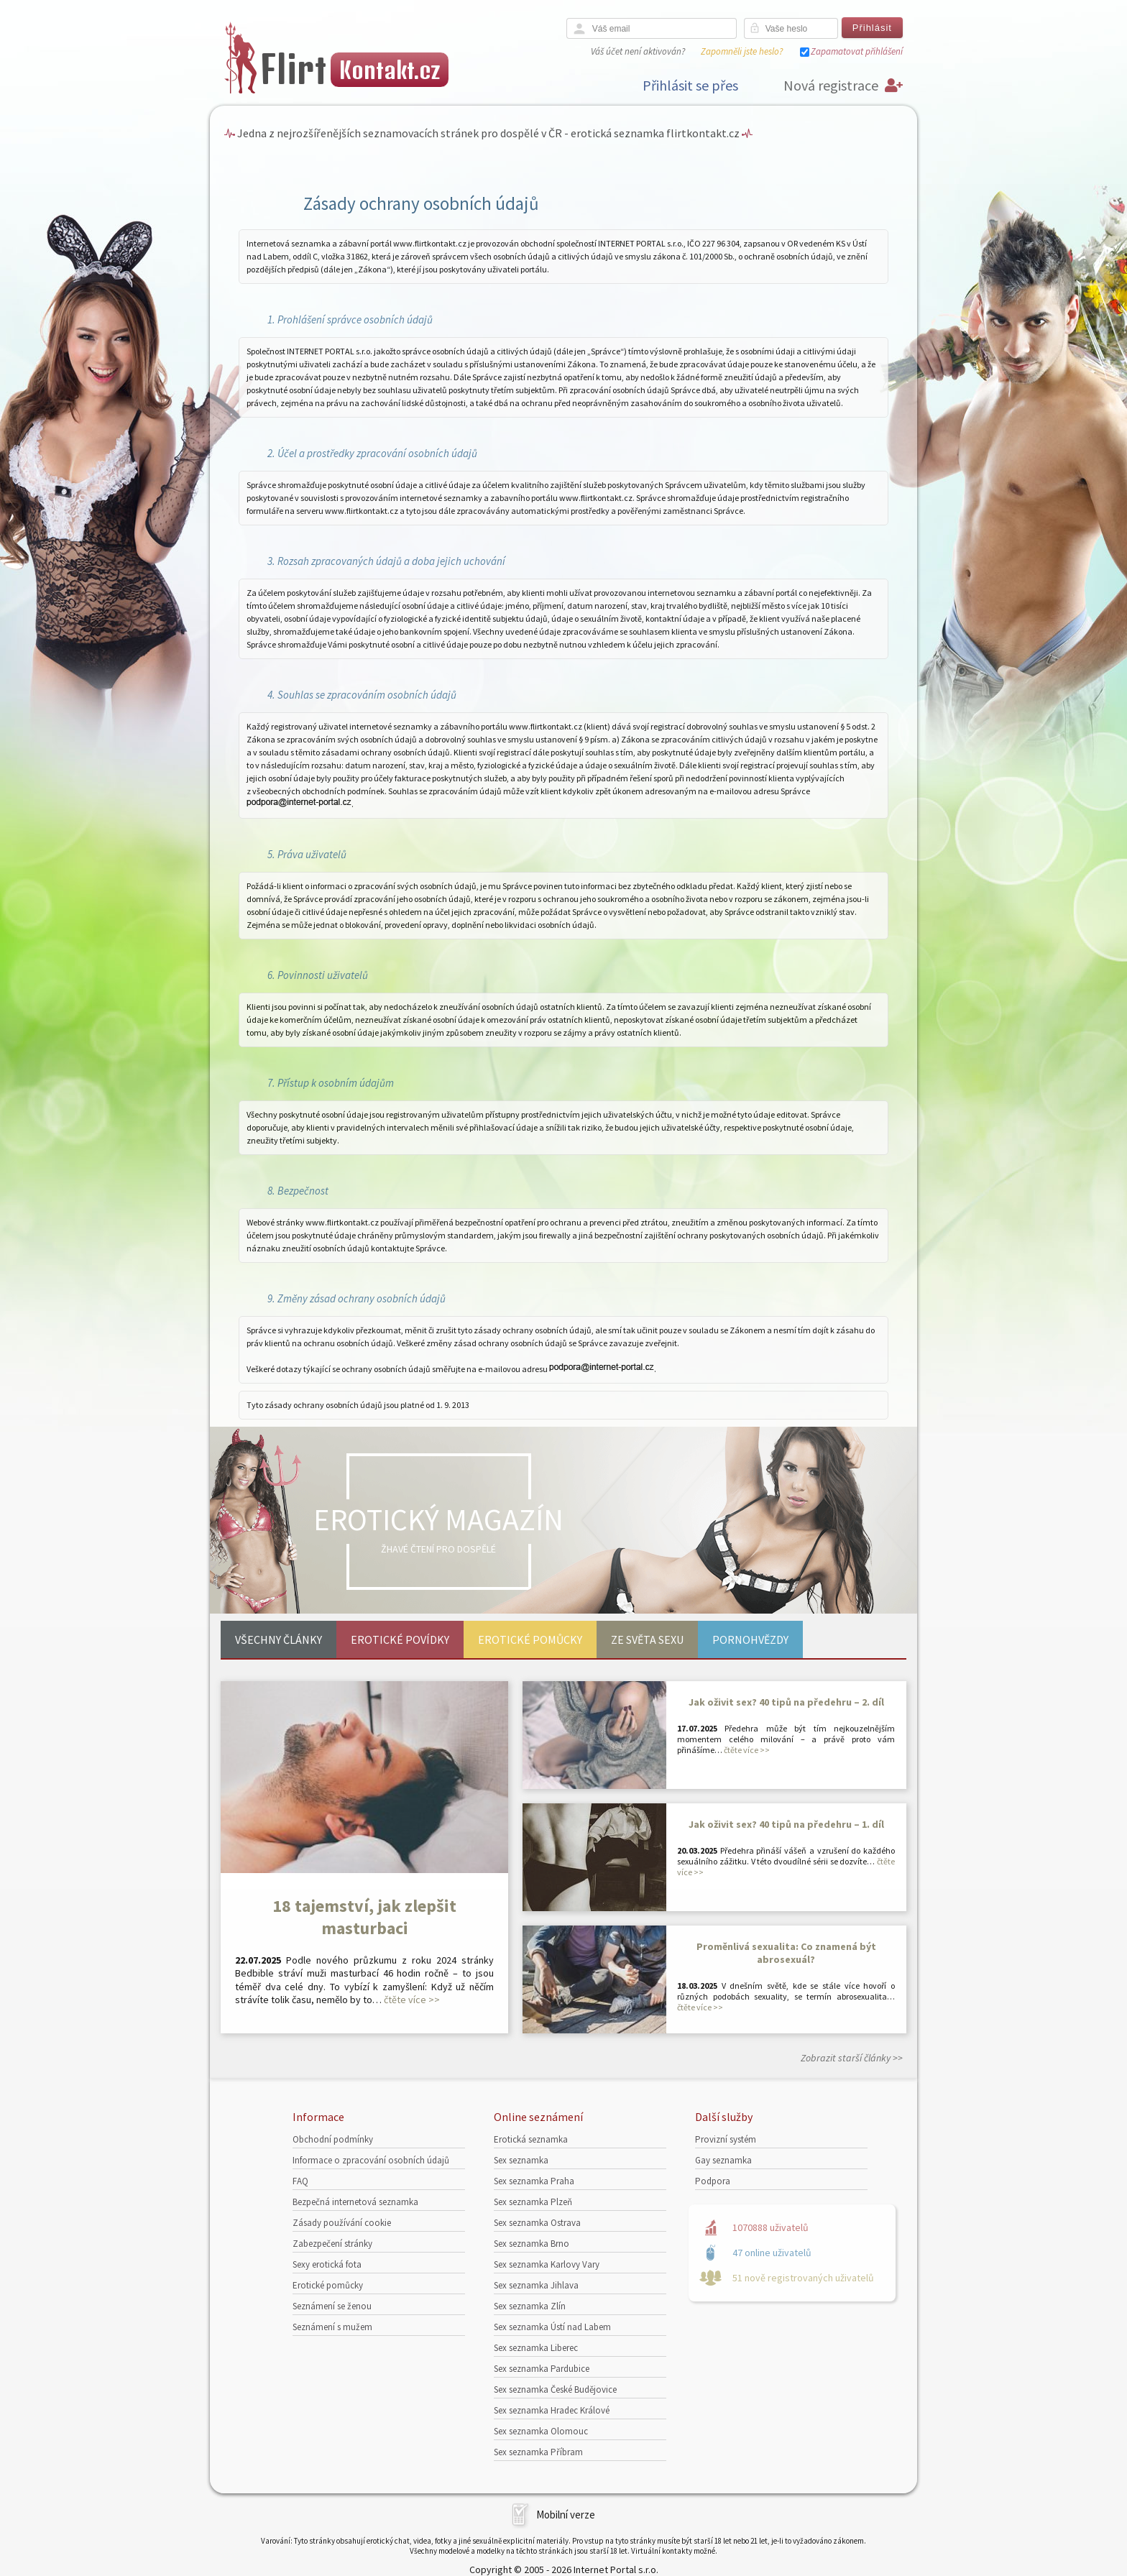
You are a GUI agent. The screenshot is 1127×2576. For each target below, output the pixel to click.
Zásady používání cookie (342, 2223)
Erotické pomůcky (530, 1639)
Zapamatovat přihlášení (857, 51)
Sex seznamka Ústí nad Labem (552, 2327)
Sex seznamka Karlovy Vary (546, 2264)
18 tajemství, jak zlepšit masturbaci (364, 1917)
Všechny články (278, 1639)
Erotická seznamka (531, 2139)
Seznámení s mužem (332, 2327)
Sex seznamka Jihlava (536, 2285)
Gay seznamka (723, 2160)
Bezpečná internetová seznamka (355, 2202)
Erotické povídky (400, 1639)
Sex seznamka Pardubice (541, 2369)
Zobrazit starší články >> (852, 2057)
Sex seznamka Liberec (536, 2348)
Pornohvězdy (750, 1639)
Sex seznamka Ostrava (537, 2223)
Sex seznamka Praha (534, 2181)
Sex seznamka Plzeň (533, 2202)
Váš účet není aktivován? (638, 51)
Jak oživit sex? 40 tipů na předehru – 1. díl (786, 1824)
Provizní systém (725, 2139)
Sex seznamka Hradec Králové (552, 2410)
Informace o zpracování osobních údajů (371, 2160)
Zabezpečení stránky (332, 2243)
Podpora (712, 2181)
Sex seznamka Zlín (530, 2306)
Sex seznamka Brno (531, 2243)
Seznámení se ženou (332, 2306)
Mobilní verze (565, 2514)
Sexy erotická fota (327, 2264)
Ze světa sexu (647, 1639)
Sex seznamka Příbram (538, 2452)
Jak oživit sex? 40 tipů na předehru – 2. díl (786, 1702)
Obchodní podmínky (333, 2139)
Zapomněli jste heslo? (742, 51)
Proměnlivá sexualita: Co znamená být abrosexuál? (786, 1953)
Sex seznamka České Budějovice (555, 2389)
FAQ (300, 2181)
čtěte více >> (412, 1999)
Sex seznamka (521, 2160)
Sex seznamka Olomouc (541, 2431)
